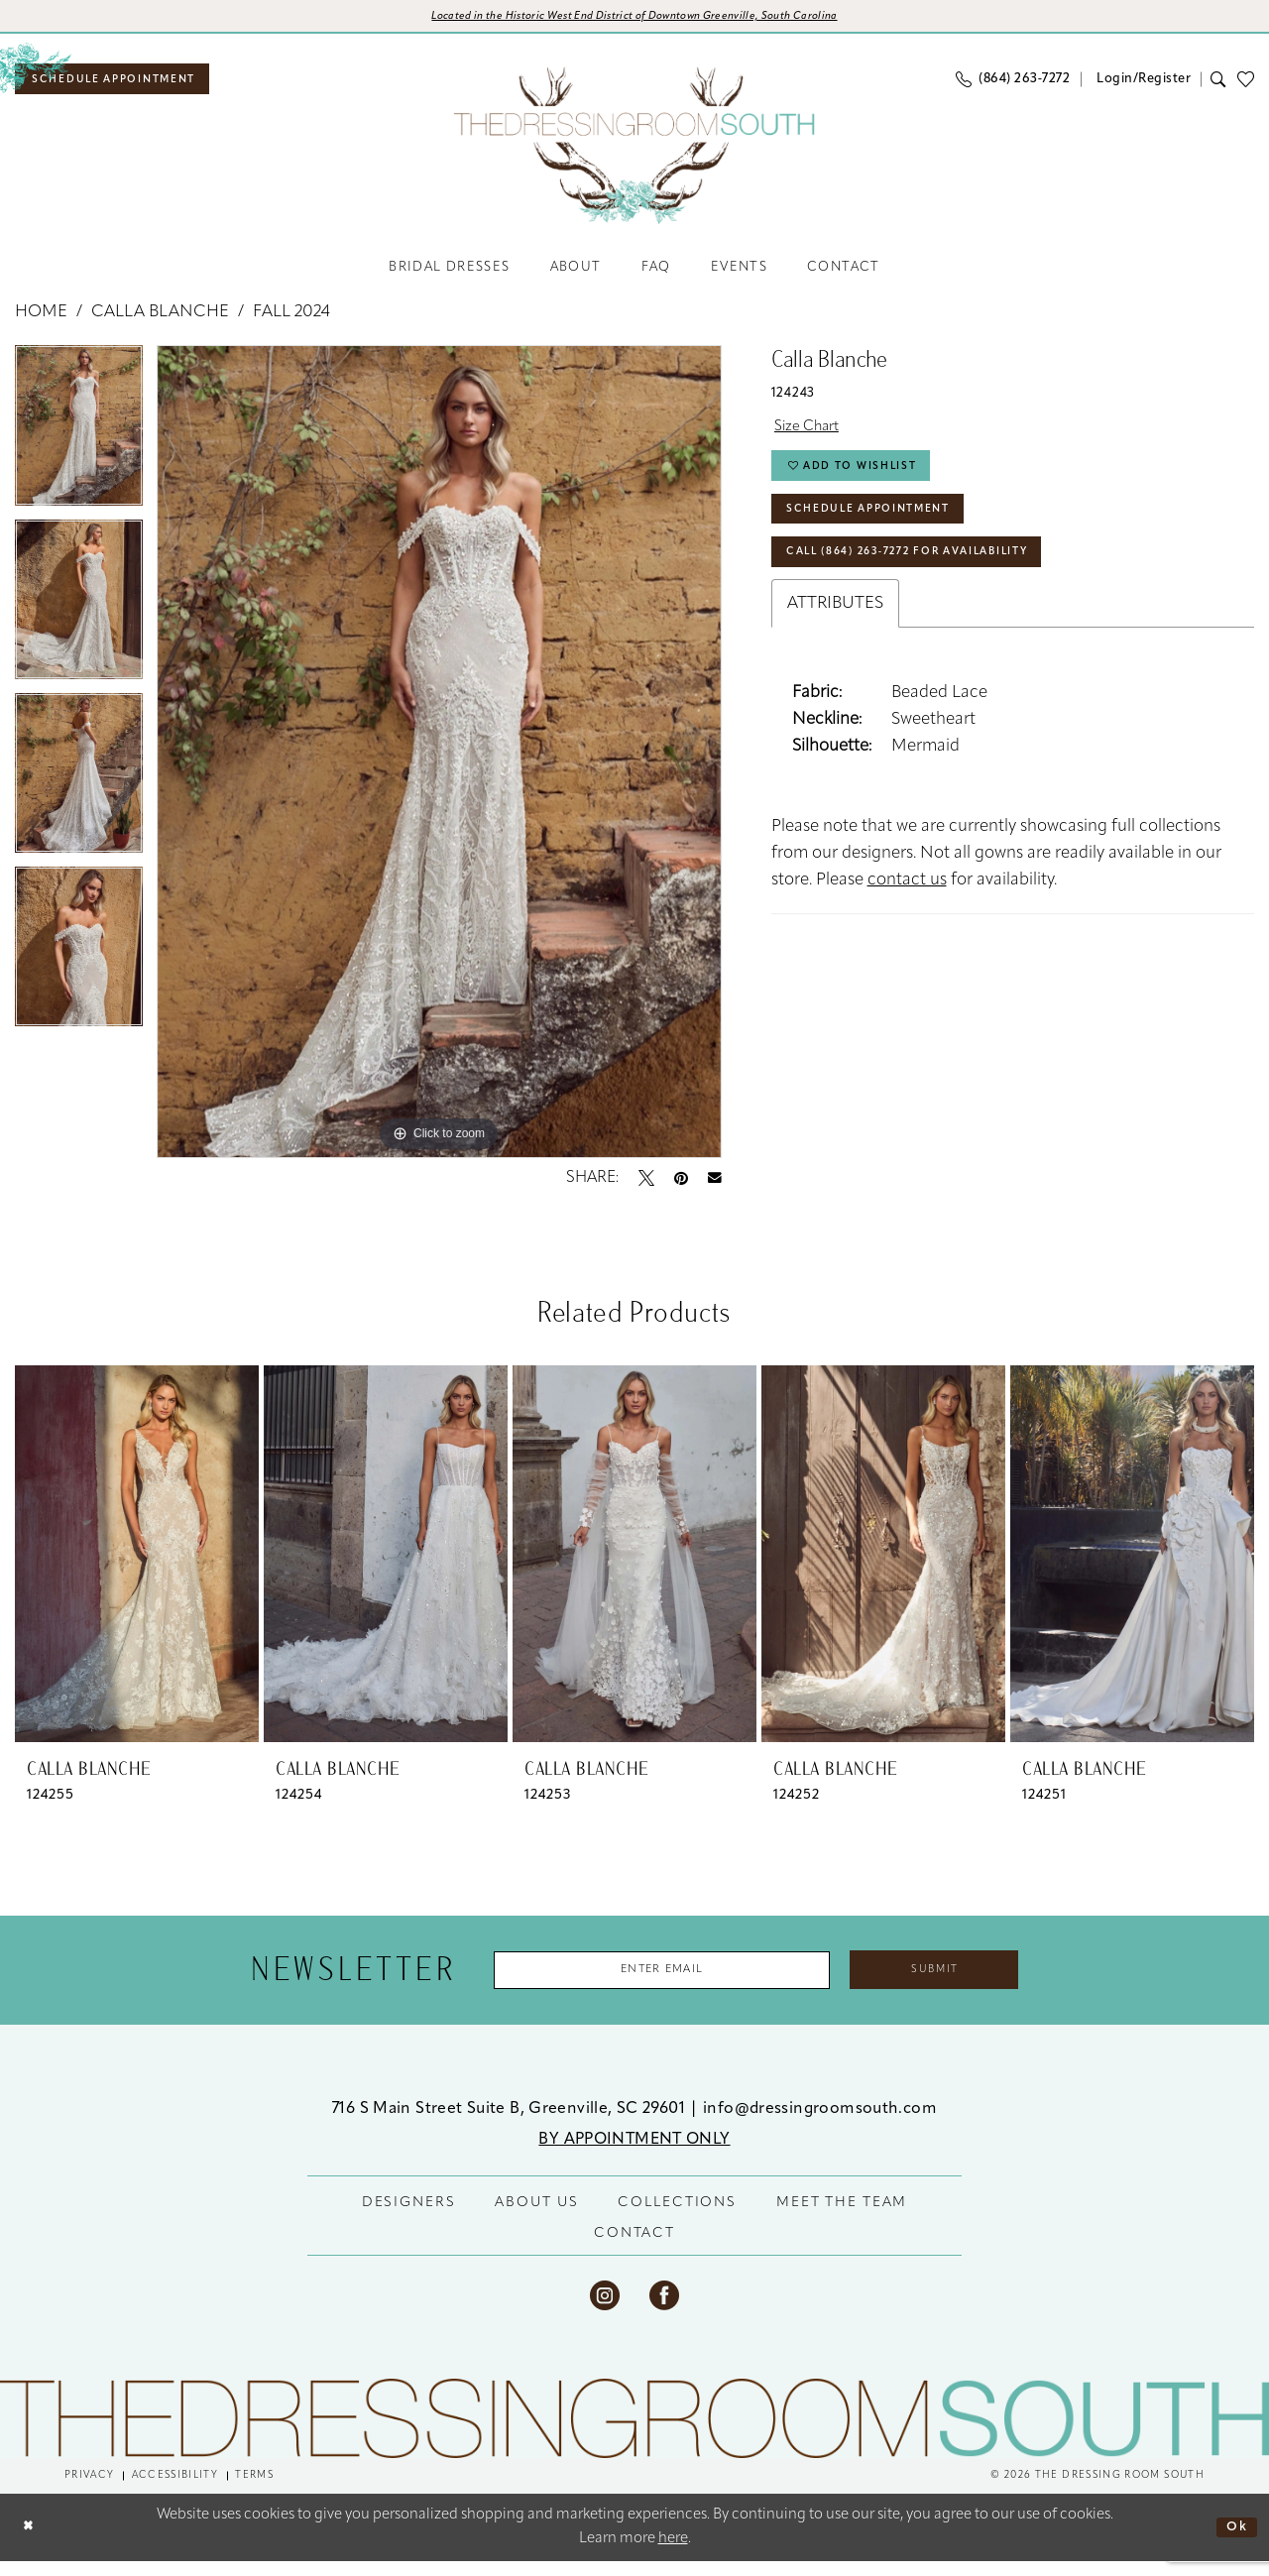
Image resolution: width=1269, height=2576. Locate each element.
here (673, 2553)
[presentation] (137, 1562)
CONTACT (634, 2247)
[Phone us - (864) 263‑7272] (1013, 85)
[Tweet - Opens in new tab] (646, 1187)
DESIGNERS (409, 2216)
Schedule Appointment (885, 534)
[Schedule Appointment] (129, 85)
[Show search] (1219, 85)
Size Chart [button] (813, 439)
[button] (1141, 84)
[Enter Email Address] (647, 1981)
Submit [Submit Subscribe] (965, 1982)
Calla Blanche (160, 321)
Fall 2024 (291, 321)
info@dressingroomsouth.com (820, 2123)
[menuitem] (129, 85)
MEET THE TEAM (841, 2216)
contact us (907, 914)
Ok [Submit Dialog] (1234, 2540)
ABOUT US (536, 2216)
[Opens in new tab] (635, 19)
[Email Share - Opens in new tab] (715, 1187)
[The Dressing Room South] (634, 2432)
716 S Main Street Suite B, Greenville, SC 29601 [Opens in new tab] (510, 2123)
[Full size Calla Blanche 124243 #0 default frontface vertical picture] (439, 761)
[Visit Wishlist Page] (1251, 84)
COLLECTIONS (677, 2216)
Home (41, 321)
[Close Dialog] (31, 2541)
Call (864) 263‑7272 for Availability (933, 585)
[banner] (634, 151)
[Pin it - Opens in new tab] (681, 1187)
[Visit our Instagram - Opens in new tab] (605, 2309)
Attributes (835, 638)
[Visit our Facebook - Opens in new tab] (664, 2309)
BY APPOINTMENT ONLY (634, 2154)
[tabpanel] (79, 441)
